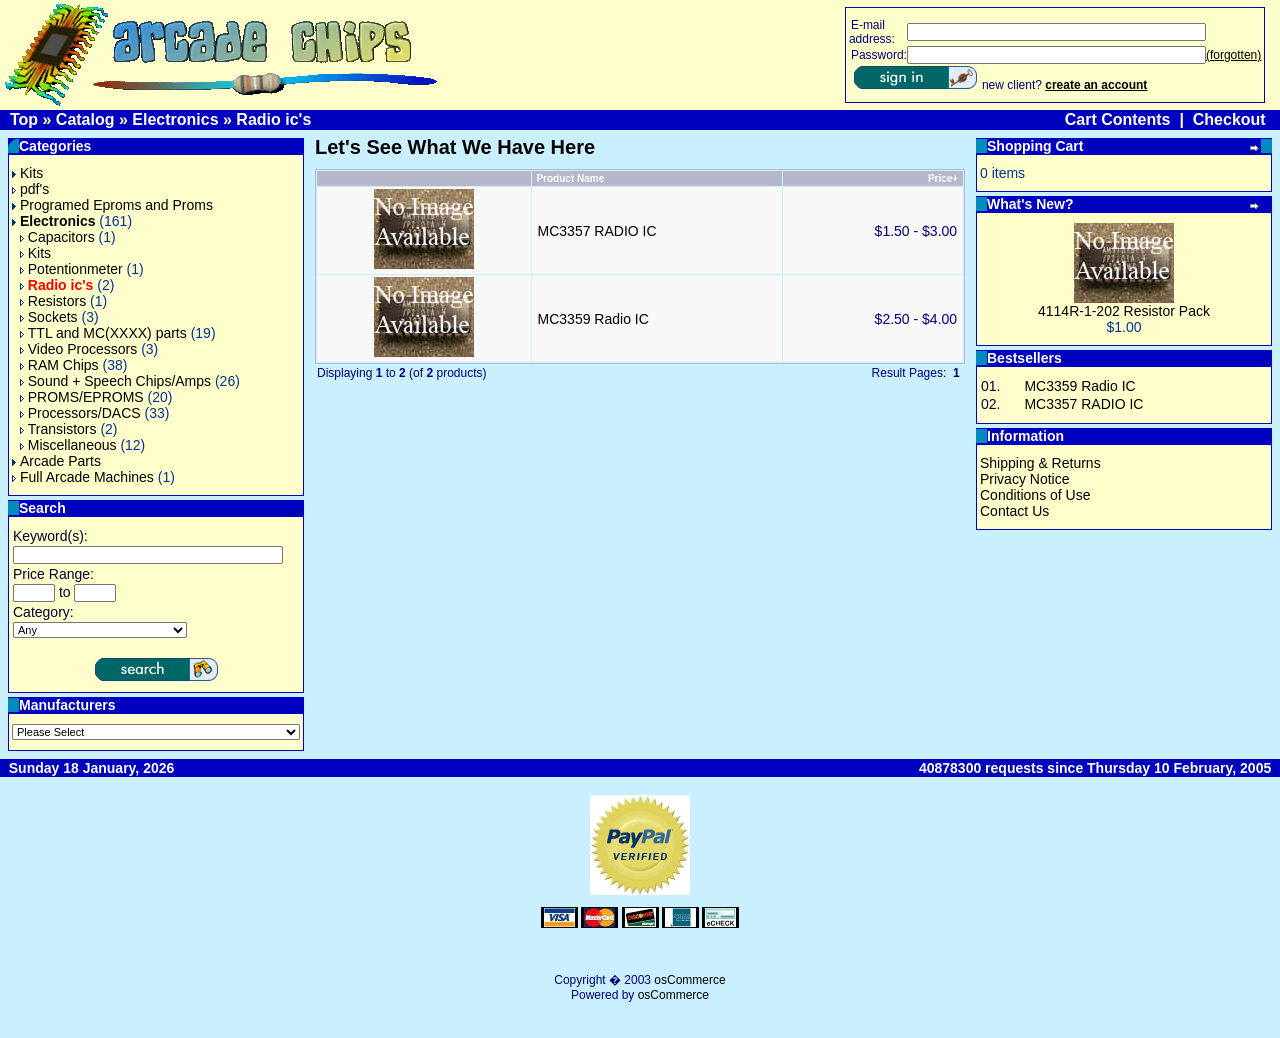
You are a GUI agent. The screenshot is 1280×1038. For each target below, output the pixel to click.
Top (24, 119)
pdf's (30, 189)
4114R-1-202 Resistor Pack (1124, 311)
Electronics (175, 119)
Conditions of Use (1035, 495)
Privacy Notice (1024, 479)
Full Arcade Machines (83, 477)
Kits (27, 173)
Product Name (570, 178)
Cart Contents (1118, 119)
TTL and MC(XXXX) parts (103, 333)
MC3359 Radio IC (593, 319)
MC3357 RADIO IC (597, 231)
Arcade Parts (56, 461)
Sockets (49, 317)
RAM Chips (59, 365)
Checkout (1229, 119)
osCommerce (689, 980)
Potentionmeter (71, 269)
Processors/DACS (80, 413)
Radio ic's (273, 119)
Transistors (58, 429)
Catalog (85, 119)
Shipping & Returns (1040, 463)
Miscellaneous (68, 445)
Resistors (53, 301)
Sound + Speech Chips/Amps (115, 381)
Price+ (943, 178)
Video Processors (78, 349)
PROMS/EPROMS (82, 397)
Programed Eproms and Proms (112, 205)
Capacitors (57, 237)
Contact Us (1014, 511)
